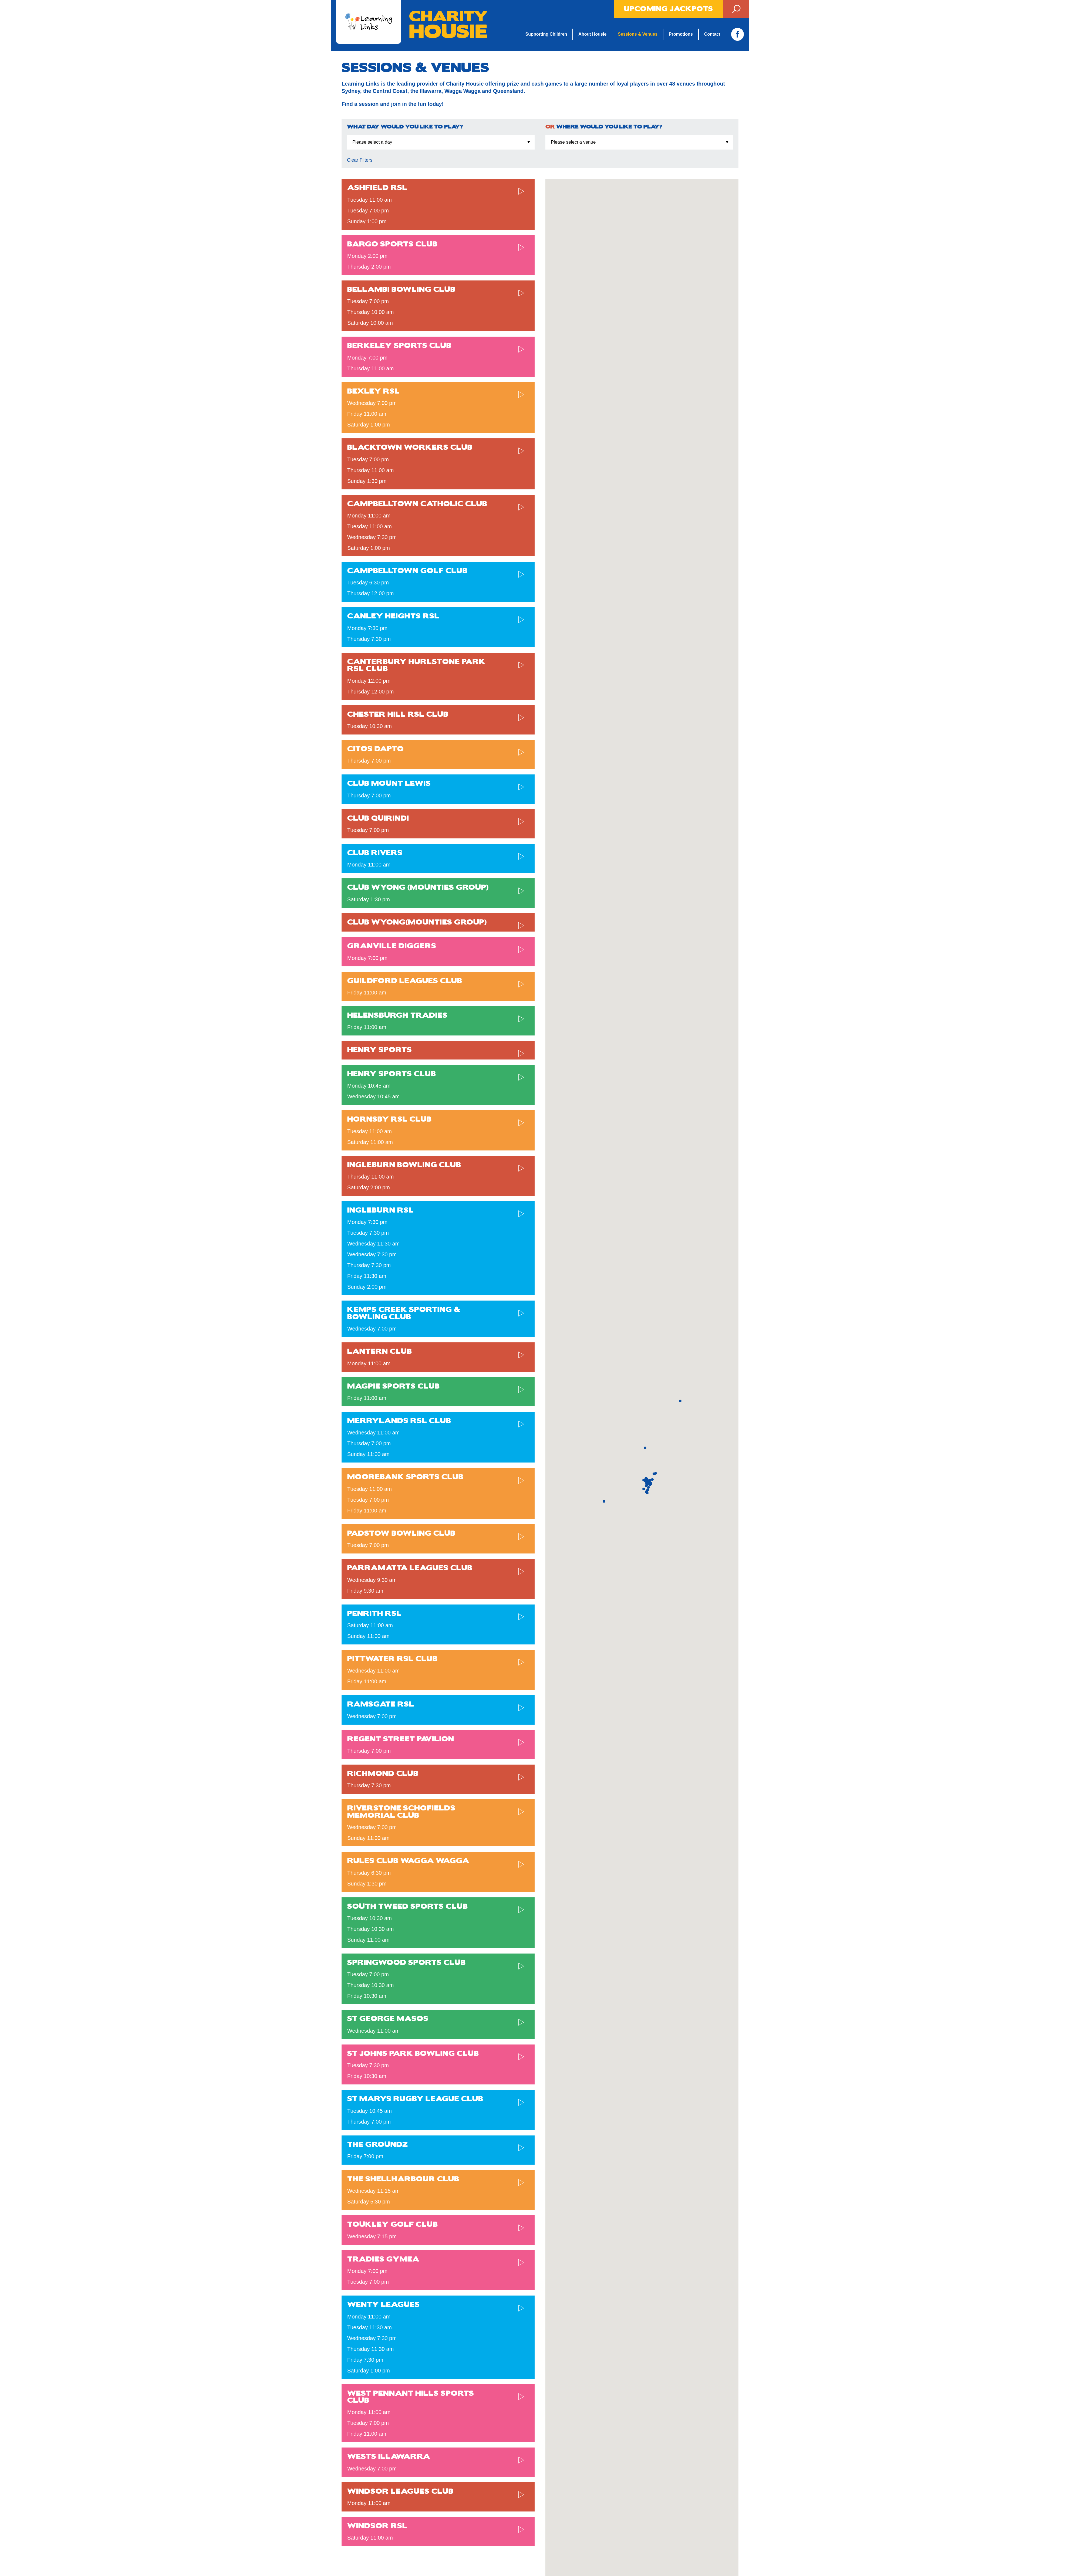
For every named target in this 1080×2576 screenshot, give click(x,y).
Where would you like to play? (603, 127)
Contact (711, 34)
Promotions (680, 34)
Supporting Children (545, 34)
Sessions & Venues (636, 34)
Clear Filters (360, 160)
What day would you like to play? (405, 127)
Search (736, 9)
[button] (643, 1489)
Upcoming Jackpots (668, 9)
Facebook (737, 34)
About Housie (591, 34)
